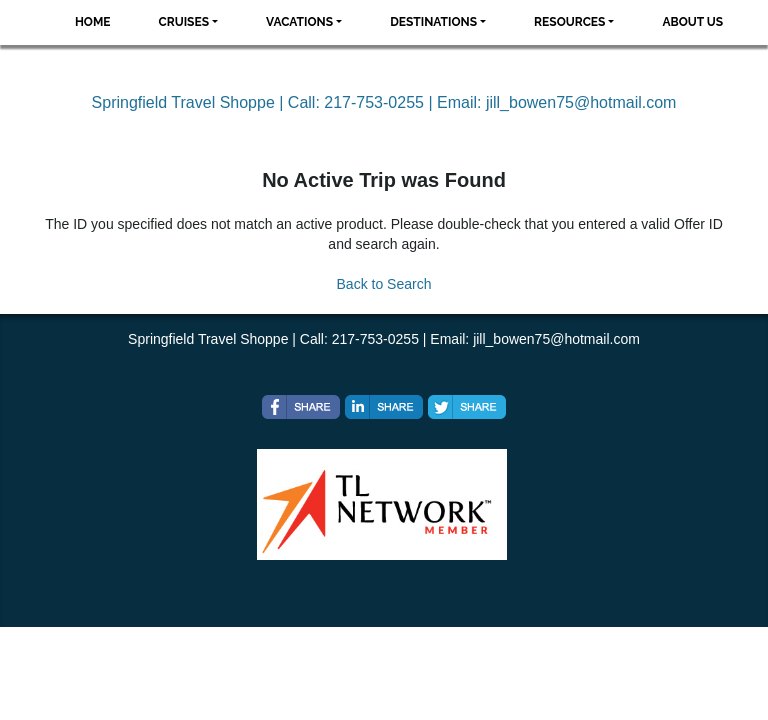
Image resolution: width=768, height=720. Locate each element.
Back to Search (384, 284)
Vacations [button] (299, 22)
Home (93, 22)
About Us (692, 22)
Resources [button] (569, 22)
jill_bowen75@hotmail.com (581, 102)
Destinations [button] (433, 22)
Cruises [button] (184, 22)
